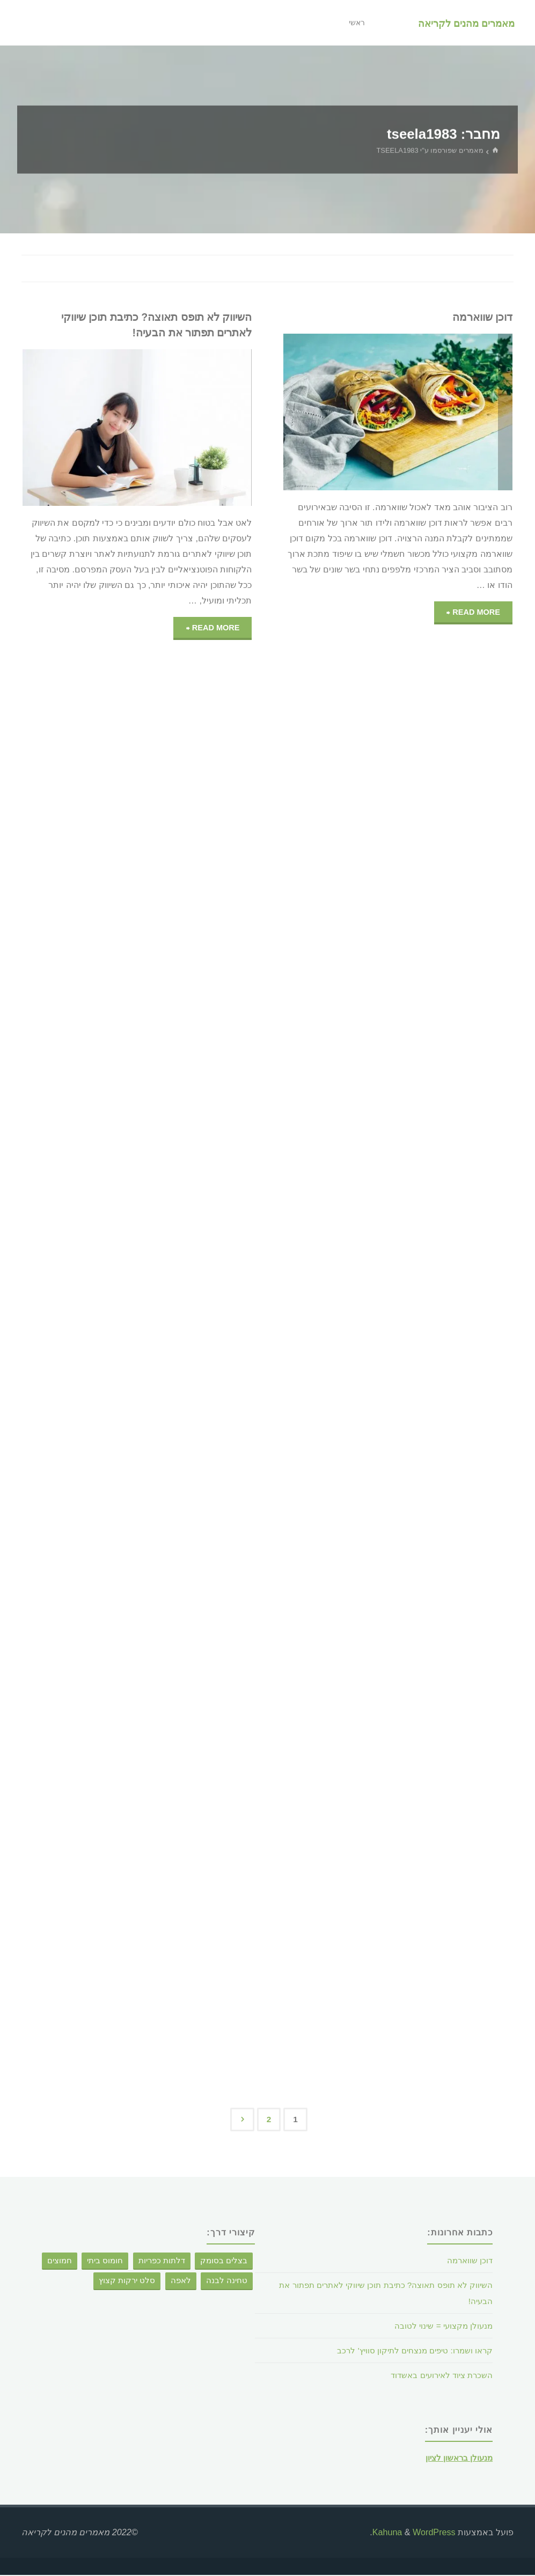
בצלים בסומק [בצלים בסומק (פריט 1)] (223, 2261)
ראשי (352, 22)
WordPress (434, 2533)
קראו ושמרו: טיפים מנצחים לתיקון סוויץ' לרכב (410, 2351)
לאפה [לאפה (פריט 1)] (181, 2281)
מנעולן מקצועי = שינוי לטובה (441, 2326)
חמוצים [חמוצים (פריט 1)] (59, 2261)
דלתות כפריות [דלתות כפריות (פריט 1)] (161, 2261)
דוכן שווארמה (480, 317)
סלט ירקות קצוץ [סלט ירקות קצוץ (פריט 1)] (127, 2281)
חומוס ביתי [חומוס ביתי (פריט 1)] (105, 2261)
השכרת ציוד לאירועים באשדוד (438, 2376)
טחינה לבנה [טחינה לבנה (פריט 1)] (226, 2281)
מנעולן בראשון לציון (457, 2458)
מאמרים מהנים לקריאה (465, 23)
